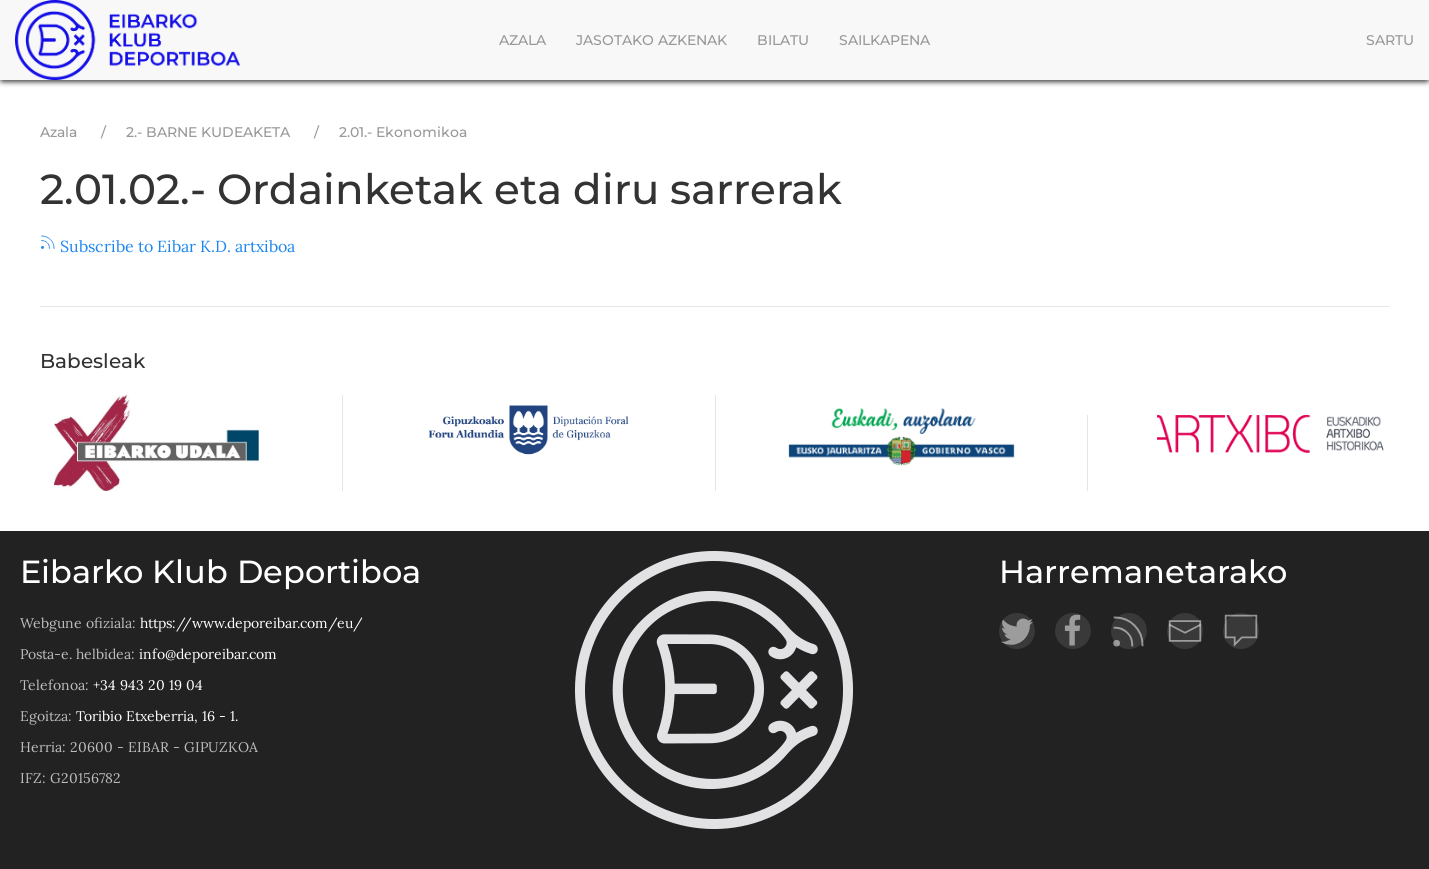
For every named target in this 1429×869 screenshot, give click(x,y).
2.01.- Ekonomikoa (403, 132)
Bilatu (783, 40)
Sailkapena (884, 40)
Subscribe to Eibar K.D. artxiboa (167, 246)
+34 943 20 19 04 (148, 685)
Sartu (1390, 40)
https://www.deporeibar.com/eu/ (251, 623)
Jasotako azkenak (651, 40)
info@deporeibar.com (208, 654)
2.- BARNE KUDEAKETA (208, 132)
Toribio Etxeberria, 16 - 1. (157, 716)
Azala (522, 40)
